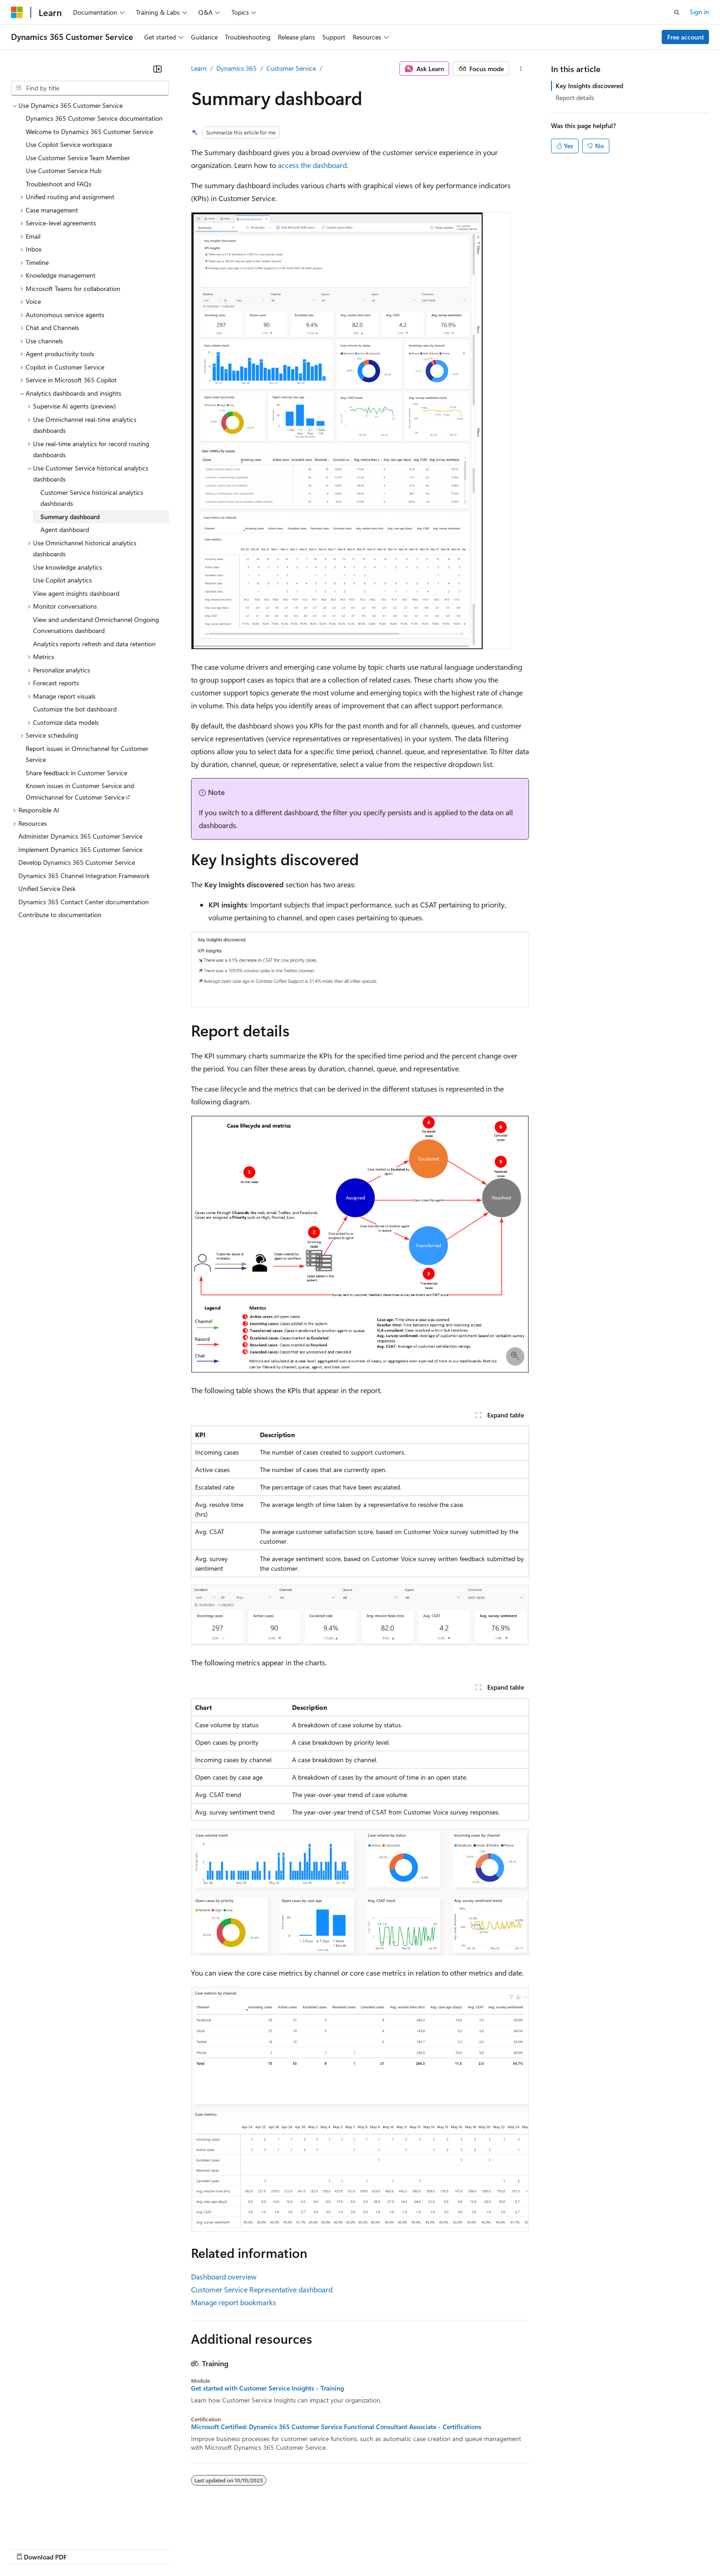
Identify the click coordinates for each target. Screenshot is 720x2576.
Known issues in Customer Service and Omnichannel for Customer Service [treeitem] (80, 791)
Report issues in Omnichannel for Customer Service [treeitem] (87, 754)
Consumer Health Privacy (263, 2548)
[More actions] (521, 69)
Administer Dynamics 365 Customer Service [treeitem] (80, 836)
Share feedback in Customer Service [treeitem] (76, 772)
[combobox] (90, 88)
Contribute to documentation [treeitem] (59, 914)
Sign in (699, 11)
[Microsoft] (17, 12)
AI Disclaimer (29, 2548)
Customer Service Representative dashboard (261, 2289)
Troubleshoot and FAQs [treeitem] (58, 183)
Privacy (201, 2548)
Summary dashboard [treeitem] (70, 516)
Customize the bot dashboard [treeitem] (75, 709)
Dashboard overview (224, 2276)
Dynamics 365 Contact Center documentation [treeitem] (83, 901)
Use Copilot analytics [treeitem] (62, 580)
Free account (685, 37)
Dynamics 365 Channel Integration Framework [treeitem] (84, 875)
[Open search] (677, 12)
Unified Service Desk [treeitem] (47, 888)
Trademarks (381, 2548)
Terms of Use (335, 2548)
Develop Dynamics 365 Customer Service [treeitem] (76, 862)
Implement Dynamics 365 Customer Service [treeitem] (80, 849)
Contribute (164, 2548)
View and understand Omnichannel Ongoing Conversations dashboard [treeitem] (96, 625)
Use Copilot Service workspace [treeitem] (69, 144)
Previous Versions (83, 2548)
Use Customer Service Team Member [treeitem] (78, 157)
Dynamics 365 (236, 68)
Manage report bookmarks (233, 2302)
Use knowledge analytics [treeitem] (67, 567)
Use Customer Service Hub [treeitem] (63, 170)
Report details (575, 97)
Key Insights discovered (589, 85)
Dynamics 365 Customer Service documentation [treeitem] (94, 118)
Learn (199, 68)
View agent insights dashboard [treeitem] (76, 593)
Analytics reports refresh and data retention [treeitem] (94, 643)
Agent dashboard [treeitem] (64, 529)
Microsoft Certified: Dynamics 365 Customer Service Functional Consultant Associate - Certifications (336, 2427)
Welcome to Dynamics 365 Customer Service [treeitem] (89, 131)
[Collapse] (157, 69)
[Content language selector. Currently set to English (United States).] (53, 2526)
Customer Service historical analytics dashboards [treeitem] (91, 498)
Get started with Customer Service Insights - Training (267, 2388)
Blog (125, 2548)
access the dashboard (312, 165)
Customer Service (291, 68)
